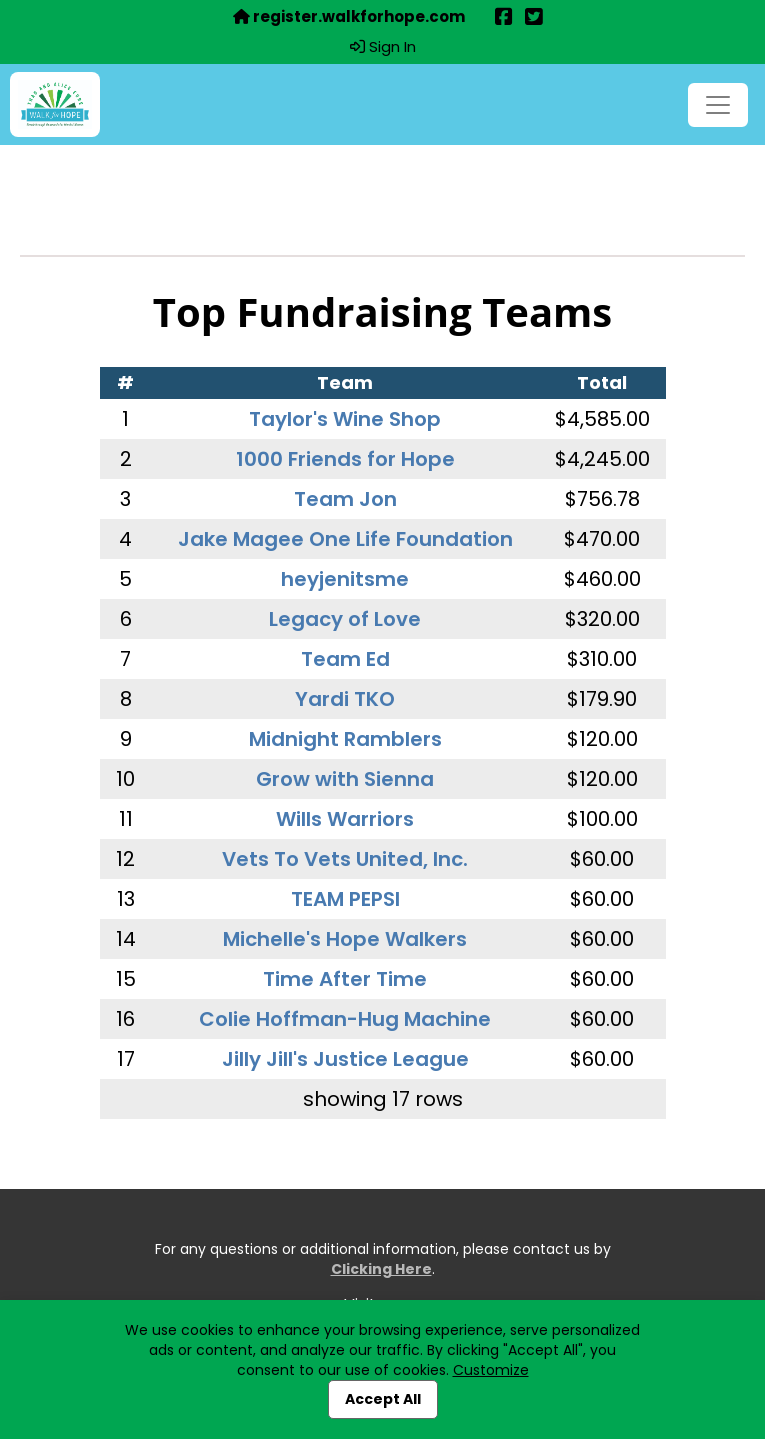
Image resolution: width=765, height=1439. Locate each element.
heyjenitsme (345, 579)
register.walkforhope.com (349, 17)
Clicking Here (381, 1269)
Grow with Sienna (345, 779)
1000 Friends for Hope (345, 459)
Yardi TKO (345, 699)
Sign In (383, 47)
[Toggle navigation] (718, 105)
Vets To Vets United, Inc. (345, 859)
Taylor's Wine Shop (345, 419)
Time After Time (345, 979)
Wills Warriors (345, 819)
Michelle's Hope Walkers (345, 939)
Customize (491, 1370)
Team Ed (345, 659)
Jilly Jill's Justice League (345, 1059)
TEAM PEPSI (345, 899)
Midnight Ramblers (345, 739)
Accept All (383, 1399)
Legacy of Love (345, 619)
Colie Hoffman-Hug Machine (345, 1019)
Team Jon (345, 499)
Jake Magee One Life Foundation (345, 539)
